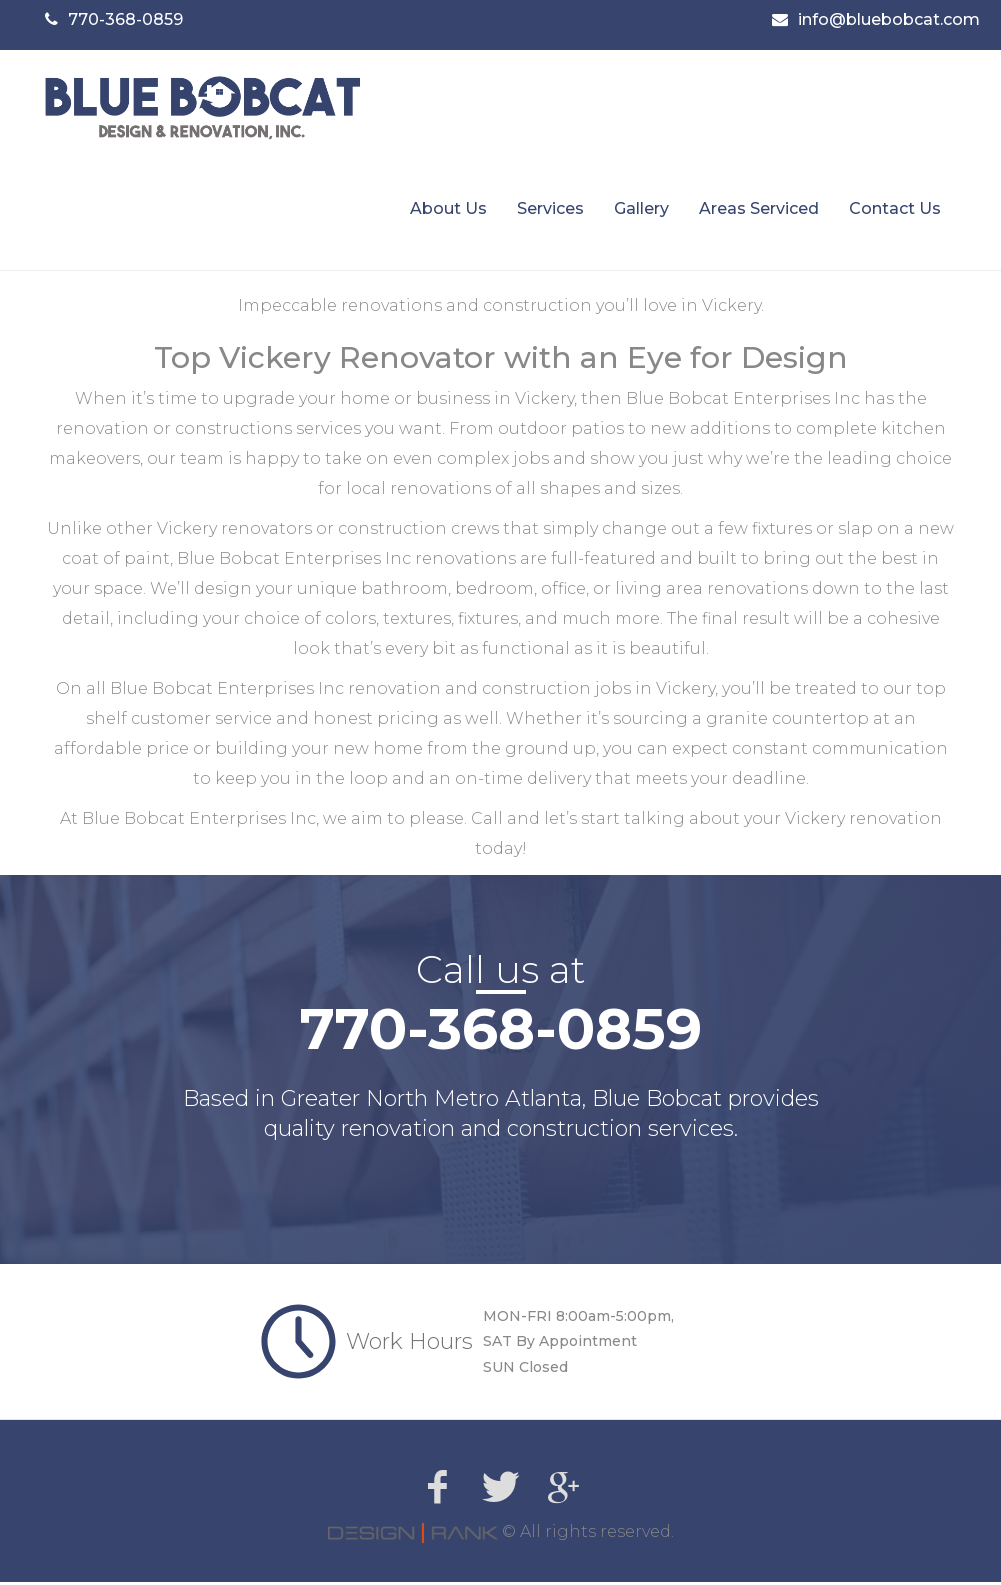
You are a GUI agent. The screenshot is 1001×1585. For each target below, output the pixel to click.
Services (550, 211)
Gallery (641, 211)
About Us (448, 211)
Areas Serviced (759, 211)
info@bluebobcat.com (889, 19)
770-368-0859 (125, 19)
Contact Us (895, 211)
